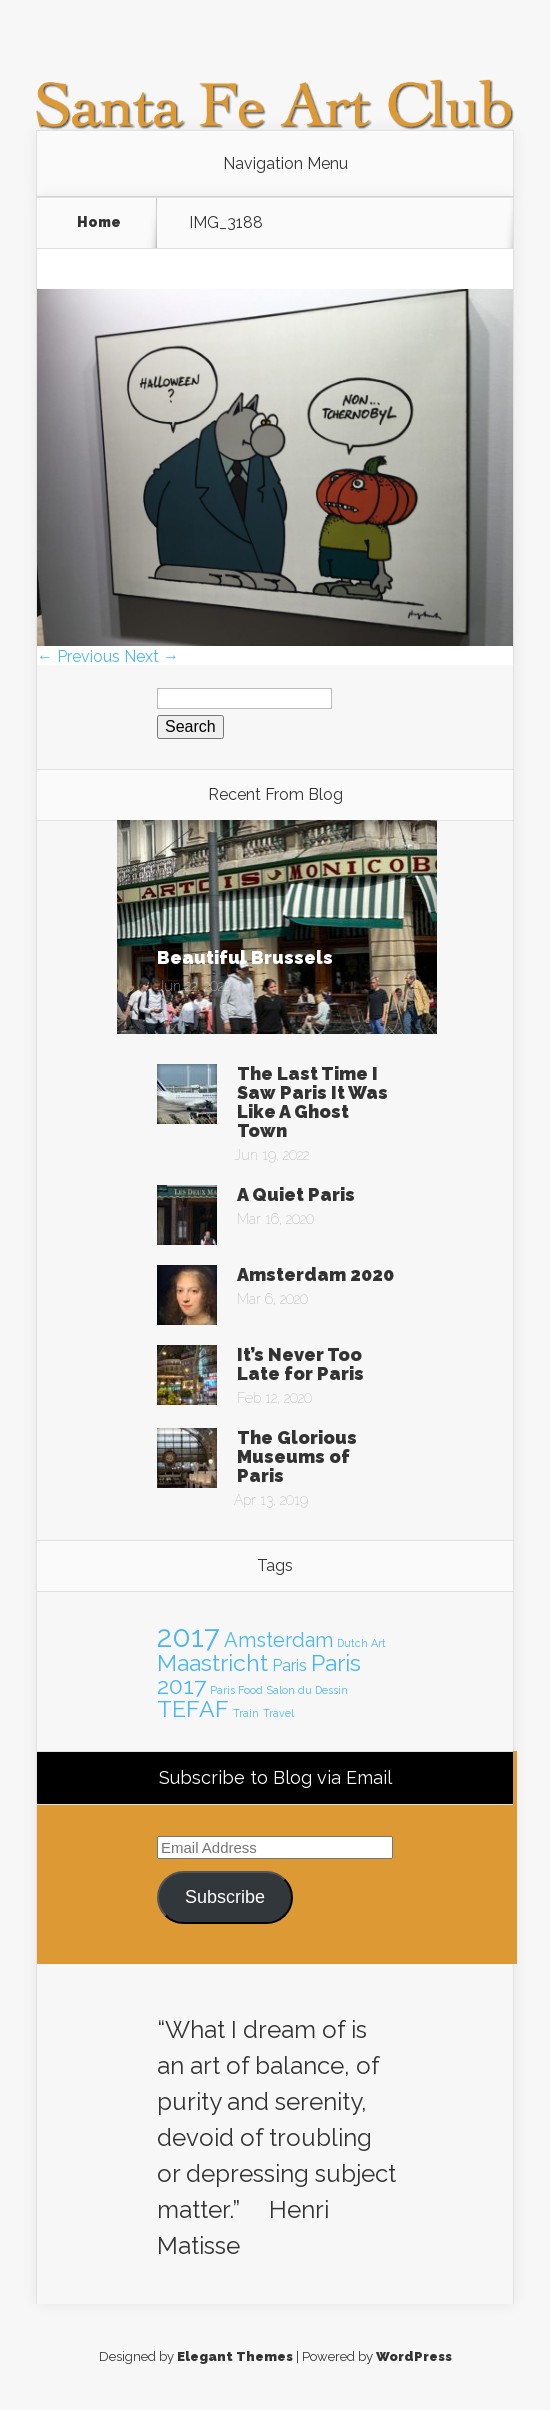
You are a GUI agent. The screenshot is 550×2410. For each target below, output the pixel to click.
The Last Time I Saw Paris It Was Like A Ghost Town (312, 1102)
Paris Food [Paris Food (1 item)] (236, 1690)
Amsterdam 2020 (315, 1274)
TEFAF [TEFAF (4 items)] (193, 1708)
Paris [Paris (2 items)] (289, 1665)
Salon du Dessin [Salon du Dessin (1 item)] (307, 1690)
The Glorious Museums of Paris (297, 1456)
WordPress (414, 2356)
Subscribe (225, 1897)
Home (99, 222)
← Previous (78, 656)
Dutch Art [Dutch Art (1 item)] (361, 1643)
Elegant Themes (235, 2356)
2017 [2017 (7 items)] (188, 1636)
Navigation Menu (285, 164)
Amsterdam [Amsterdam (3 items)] (278, 1640)
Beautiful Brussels (245, 957)
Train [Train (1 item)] (246, 1713)
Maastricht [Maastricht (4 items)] (212, 1662)
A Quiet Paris (296, 1194)
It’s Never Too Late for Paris (300, 1364)
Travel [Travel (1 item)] (278, 1713)
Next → (151, 656)
